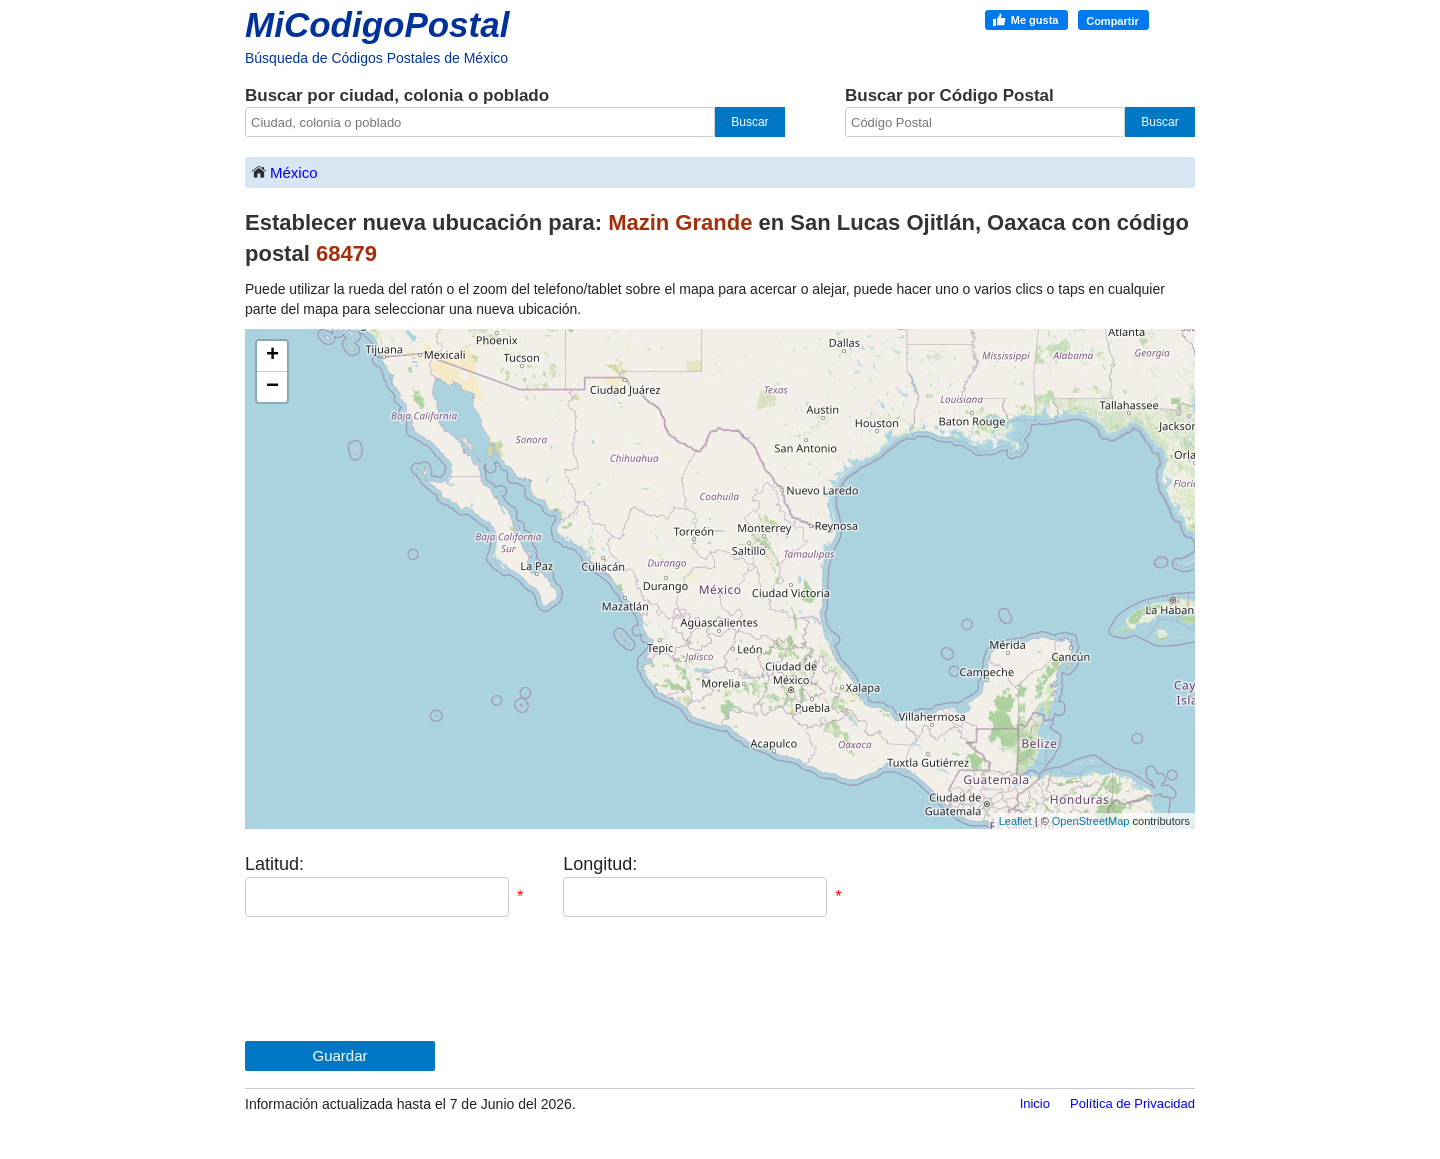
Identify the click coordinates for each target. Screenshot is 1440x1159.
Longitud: (600, 864)
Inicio (1035, 1103)
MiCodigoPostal (377, 24)
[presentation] (397, 979)
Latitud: (274, 864)
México (284, 171)
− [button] (272, 387)
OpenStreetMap (1091, 821)
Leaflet (1015, 821)
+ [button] (272, 356)
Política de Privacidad (1132, 1103)
